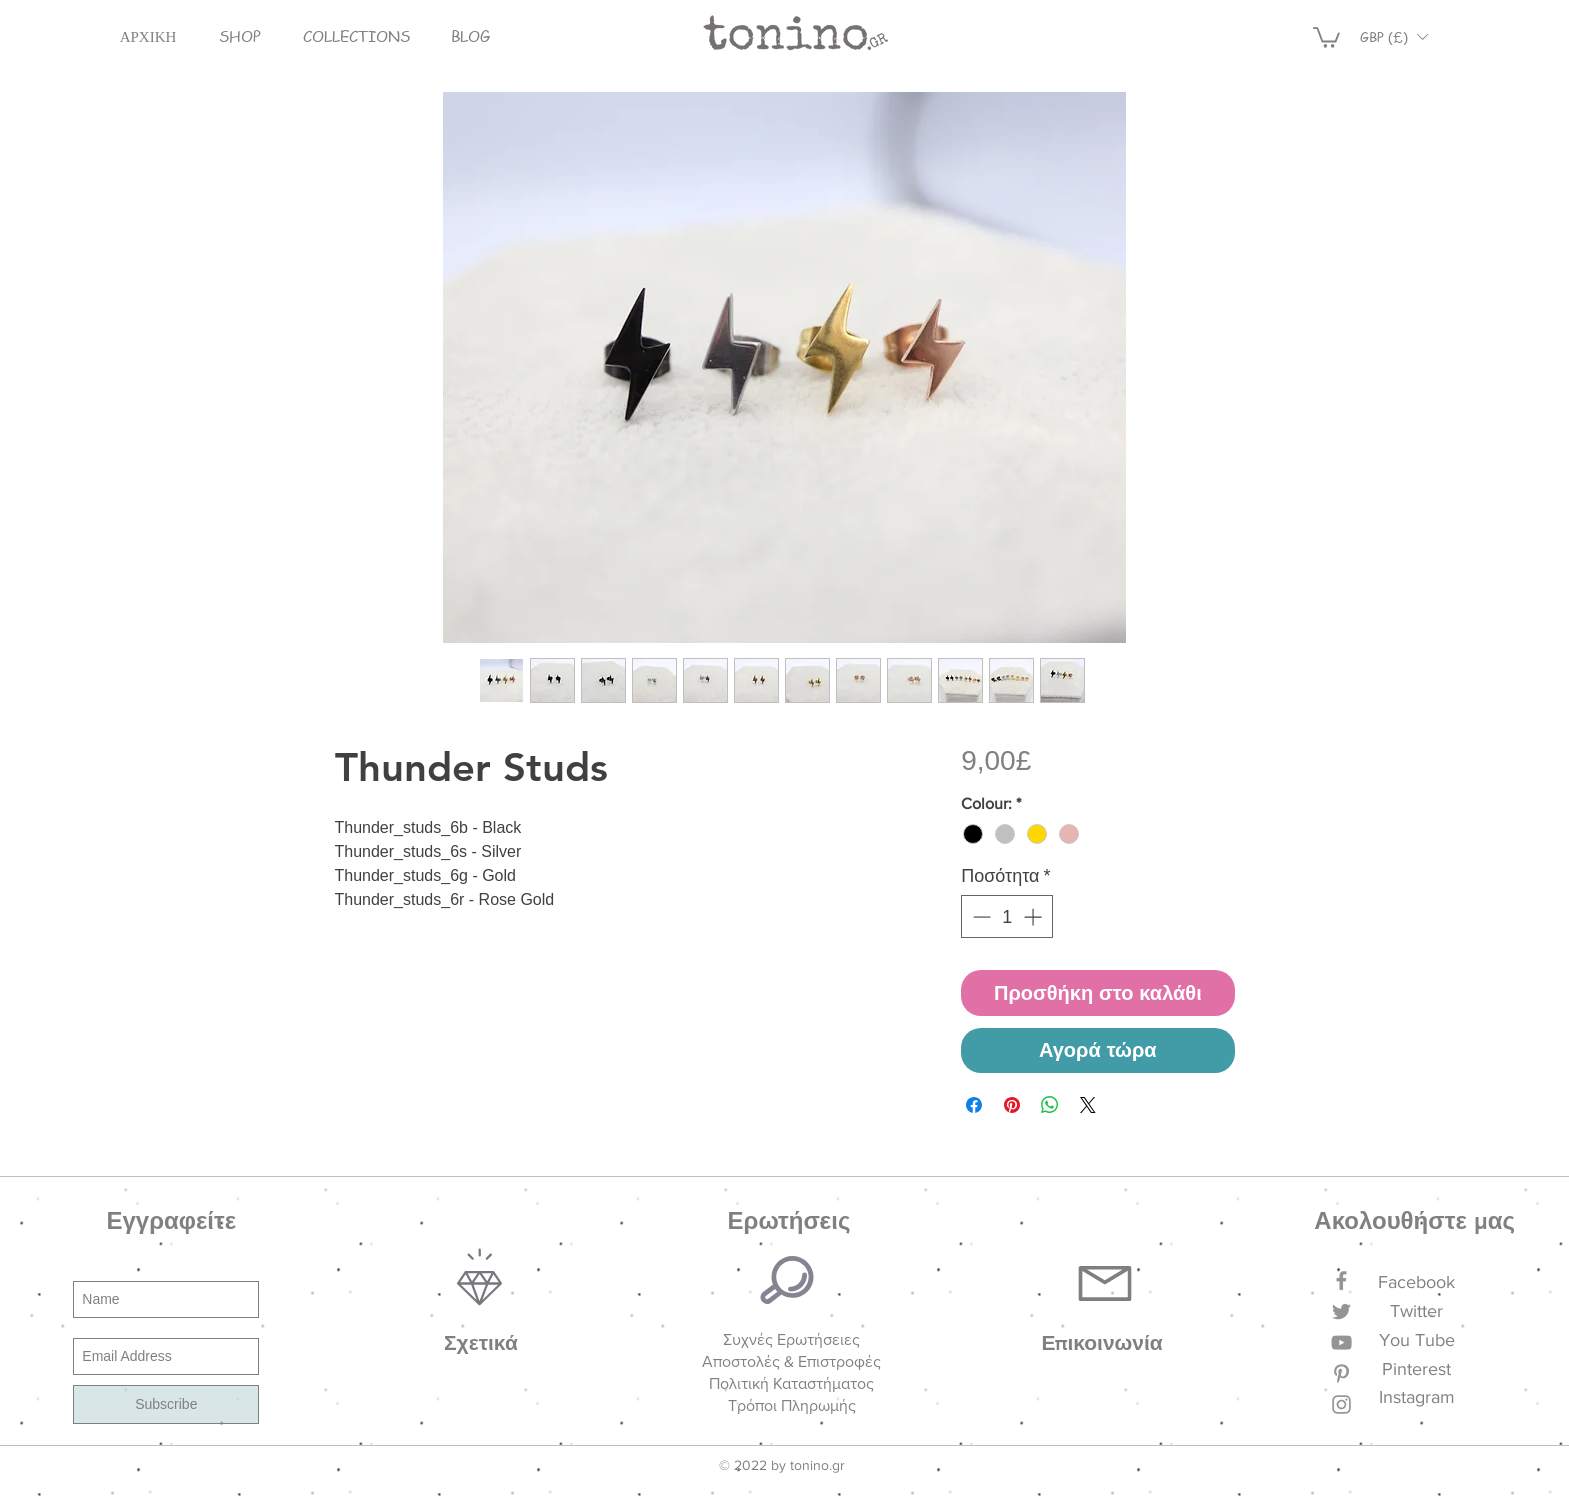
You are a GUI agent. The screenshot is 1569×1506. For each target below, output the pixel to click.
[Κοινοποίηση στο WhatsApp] (1050, 1105)
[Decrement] (979, 916)
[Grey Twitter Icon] (1341, 1311)
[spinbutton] (1007, 916)
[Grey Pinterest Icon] (1341, 1373)
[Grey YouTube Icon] (1341, 1342)
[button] (240, 36)
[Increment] (1034, 916)
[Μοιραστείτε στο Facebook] (974, 1105)
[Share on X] (1088, 1105)
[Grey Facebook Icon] (1341, 1280)
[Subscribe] (166, 1404)
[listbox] (1394, 36)
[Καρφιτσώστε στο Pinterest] (1012, 1105)
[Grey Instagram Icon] (1341, 1404)
